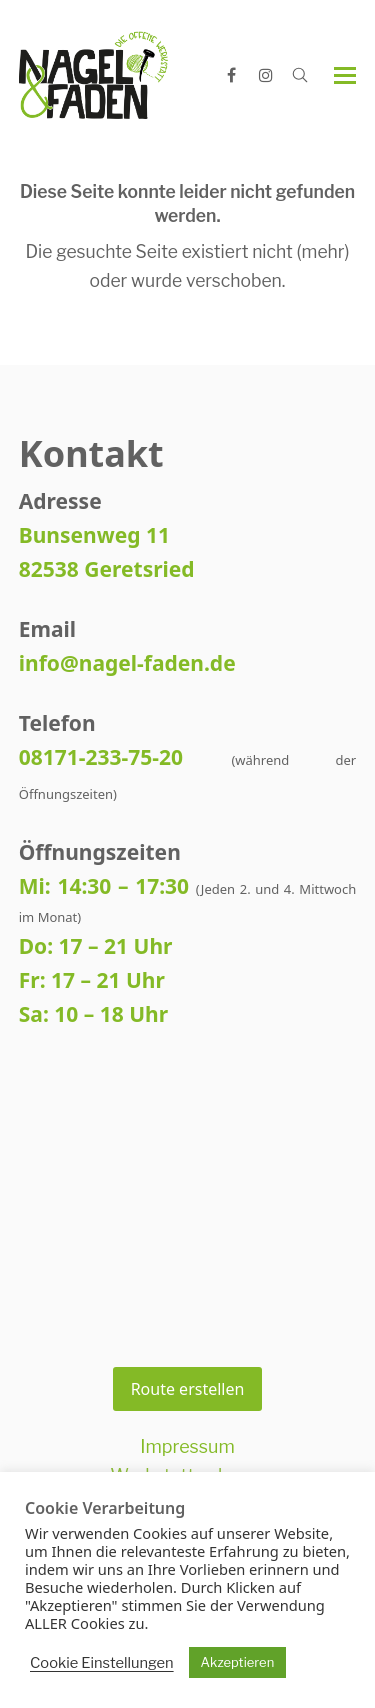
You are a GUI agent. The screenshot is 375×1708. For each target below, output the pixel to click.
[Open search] (300, 75)
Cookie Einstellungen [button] (102, 1663)
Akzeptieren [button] (238, 1662)
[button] (345, 75)
